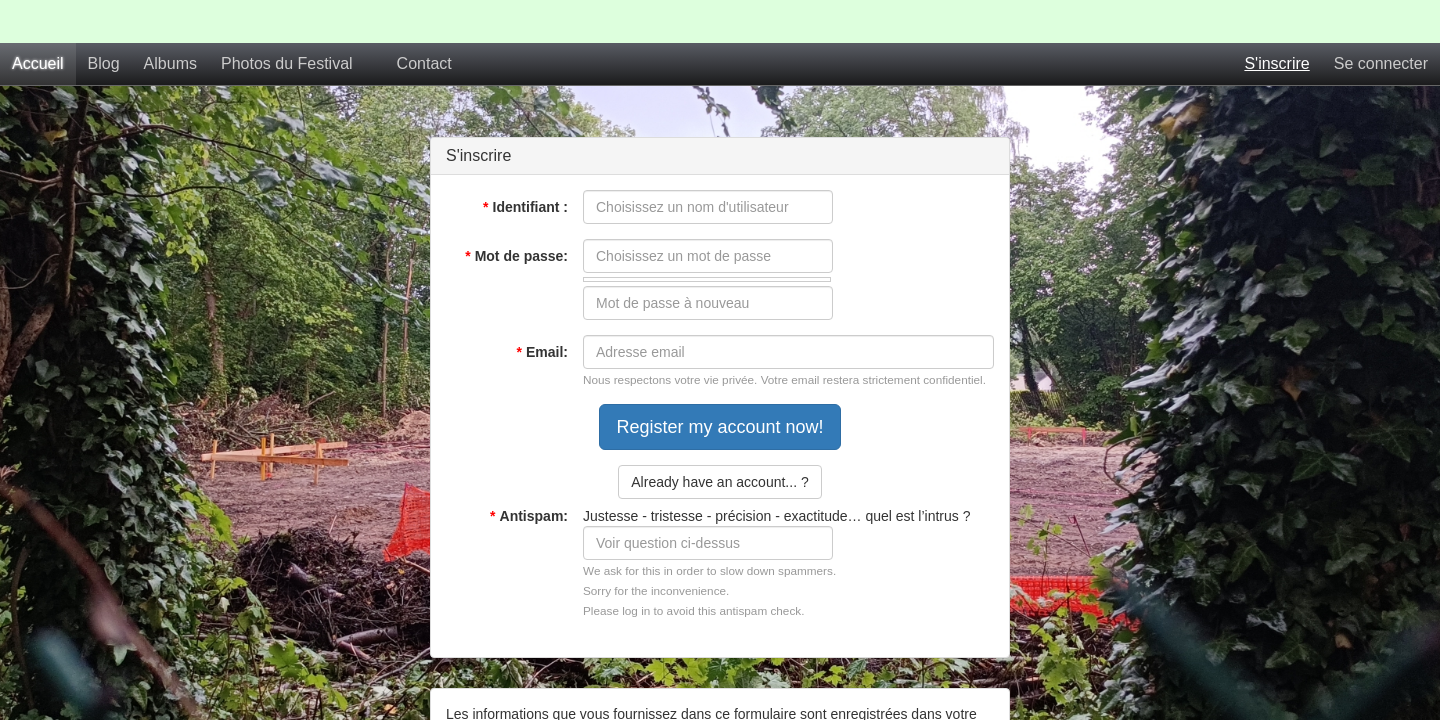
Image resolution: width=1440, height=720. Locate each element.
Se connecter (1381, 20)
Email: (542, 309)
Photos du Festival (287, 20)
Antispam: (529, 473)
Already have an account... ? (719, 439)
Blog (104, 20)
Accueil (38, 20)
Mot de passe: (516, 213)
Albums (170, 20)
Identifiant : (525, 164)
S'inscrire (1276, 20)
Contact (424, 20)
